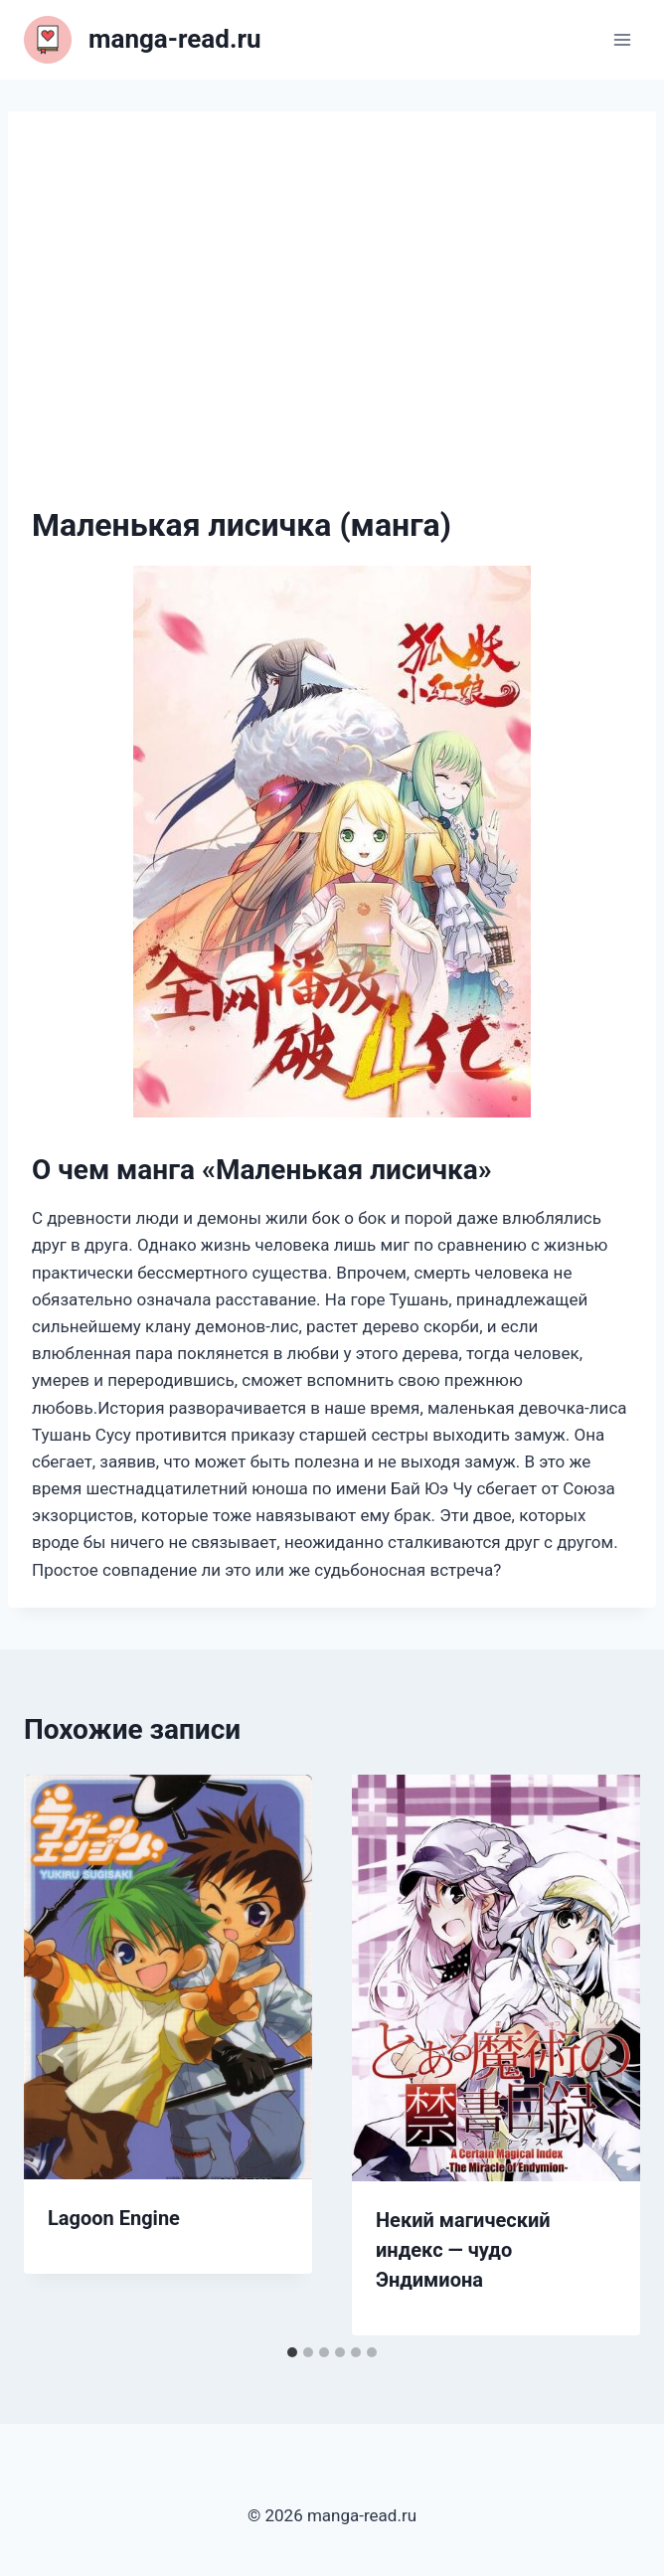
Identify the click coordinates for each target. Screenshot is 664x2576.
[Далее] (604, 2055)
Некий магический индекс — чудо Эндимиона (463, 2250)
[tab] (292, 2352)
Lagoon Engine (114, 2218)
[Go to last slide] (60, 2055)
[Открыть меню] (621, 39)
